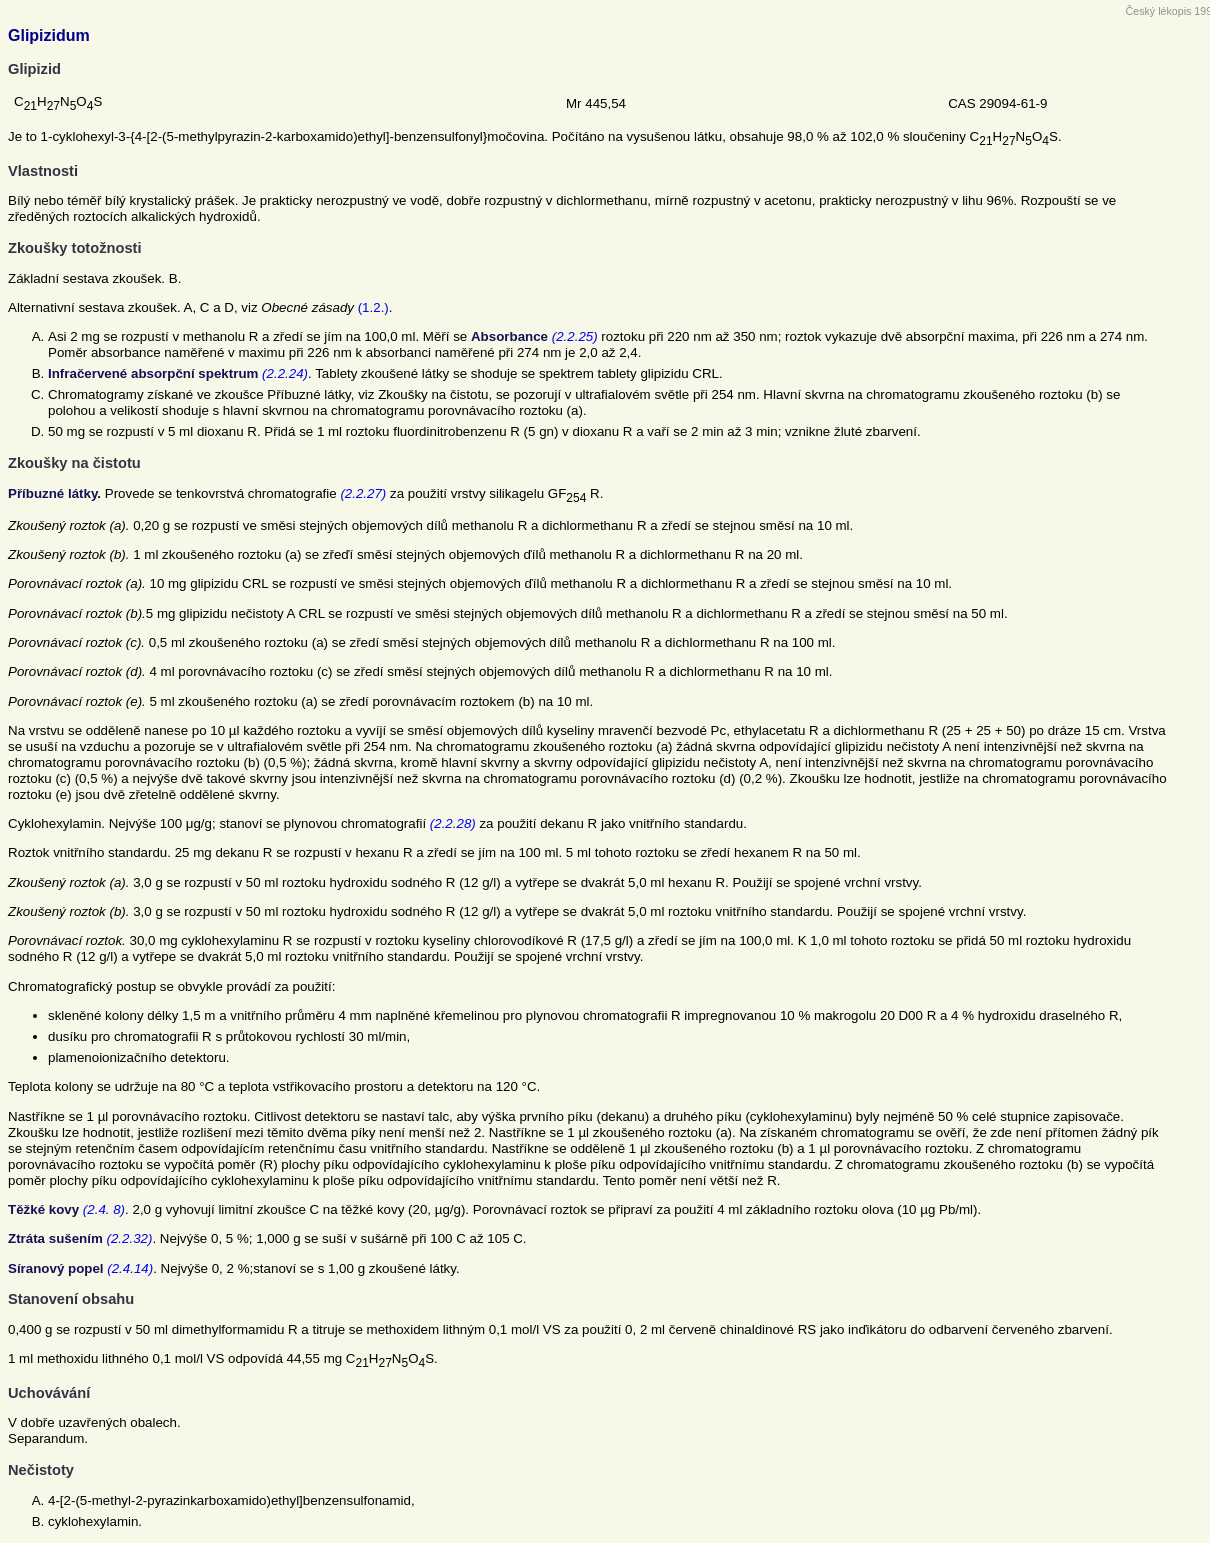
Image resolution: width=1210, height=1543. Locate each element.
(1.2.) (373, 307)
